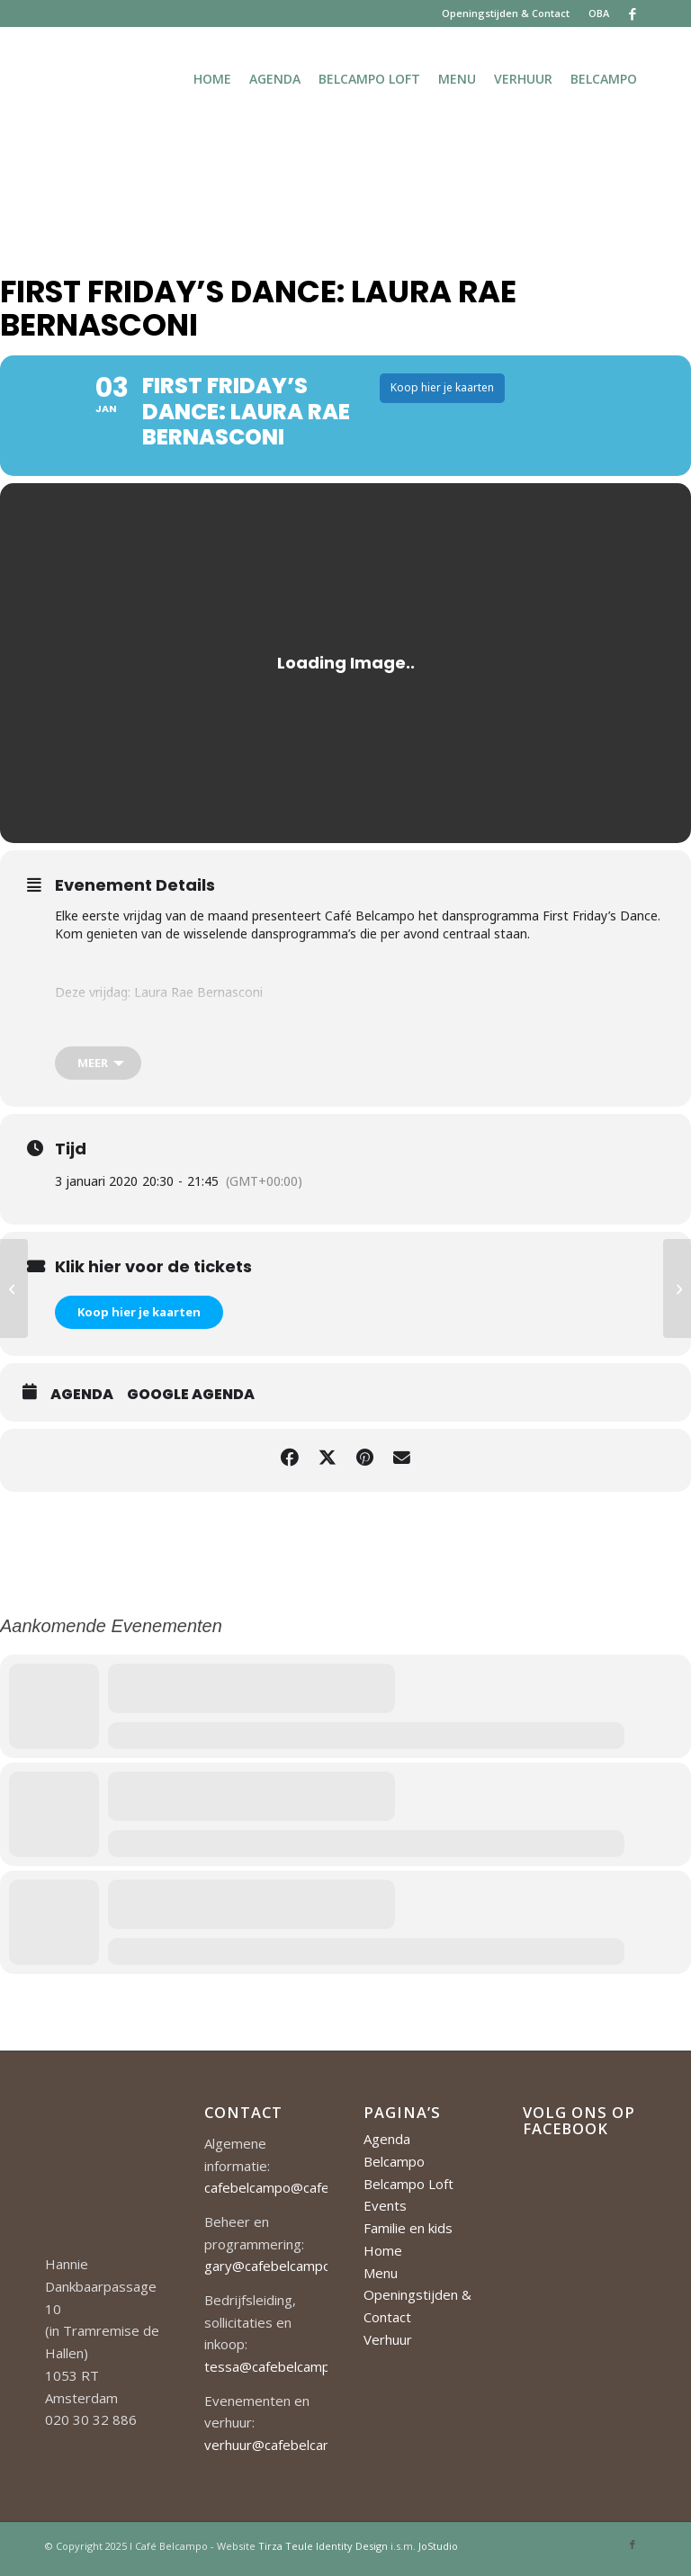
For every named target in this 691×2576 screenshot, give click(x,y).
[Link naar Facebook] (632, 13)
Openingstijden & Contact (506, 13)
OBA (598, 13)
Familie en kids (408, 2233)
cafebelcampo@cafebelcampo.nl (303, 2193)
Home (382, 2255)
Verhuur (387, 2344)
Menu (380, 2277)
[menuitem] (506, 13)
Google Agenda (191, 1400)
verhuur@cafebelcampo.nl (283, 2450)
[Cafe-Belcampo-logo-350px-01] (46, 78)
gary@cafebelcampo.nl (274, 2271)
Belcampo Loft (408, 2188)
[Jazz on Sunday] (677, 1288)
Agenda (81, 1400)
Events (385, 2211)
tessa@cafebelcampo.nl (277, 2372)
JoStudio (438, 2550)
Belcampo (394, 2166)
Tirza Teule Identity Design (323, 2550)
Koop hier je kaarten (139, 1317)
